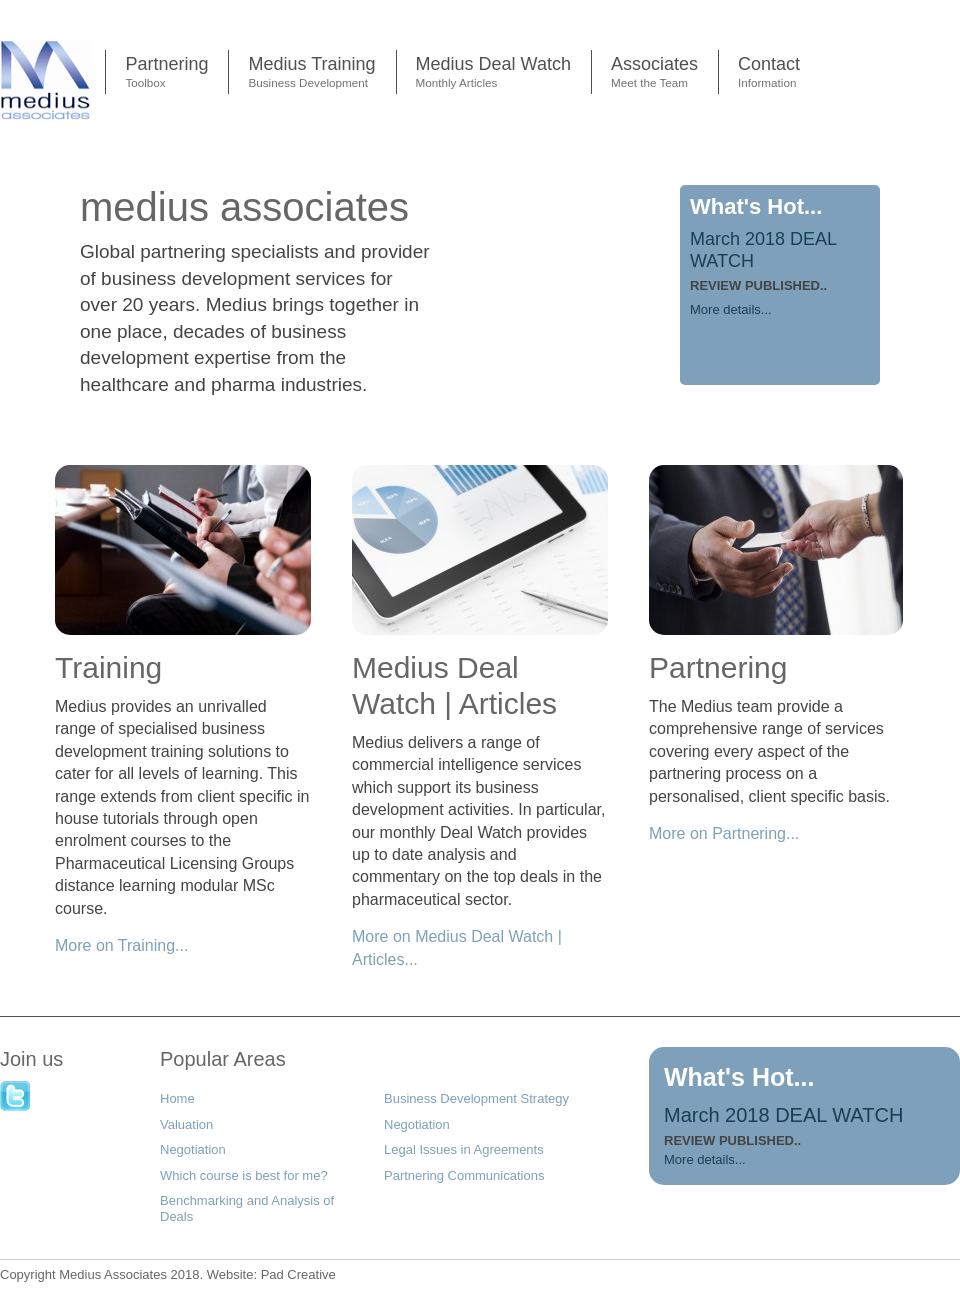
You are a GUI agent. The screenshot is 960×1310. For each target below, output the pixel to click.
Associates (654, 74)
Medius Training (311, 74)
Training (108, 667)
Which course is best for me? (244, 1175)
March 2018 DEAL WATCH (783, 1115)
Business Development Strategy (476, 1098)
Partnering (166, 74)
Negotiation (417, 1124)
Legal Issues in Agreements (464, 1149)
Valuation (186, 1124)
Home (177, 1098)
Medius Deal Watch (493, 74)
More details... (731, 309)
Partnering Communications (464, 1175)
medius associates (244, 207)
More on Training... (121, 945)
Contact (769, 74)
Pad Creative (271, 1274)
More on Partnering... (724, 833)
